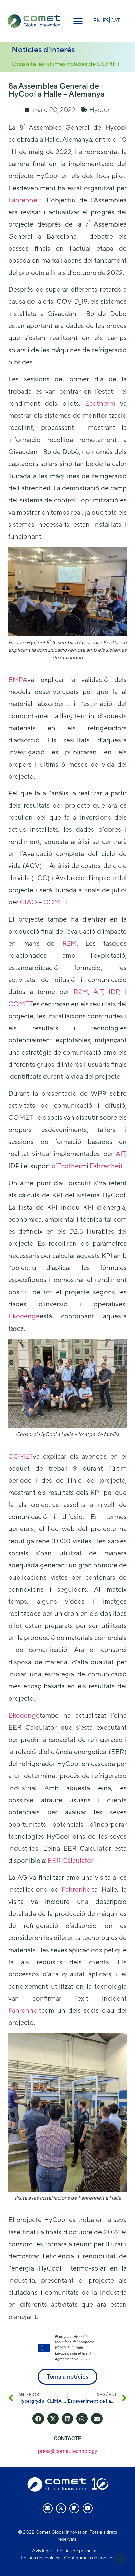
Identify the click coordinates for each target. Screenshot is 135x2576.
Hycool (100, 109)
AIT (98, 991)
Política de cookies (40, 2557)
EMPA (17, 679)
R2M (69, 943)
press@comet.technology (67, 2451)
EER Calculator (70, 1860)
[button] (78, 21)
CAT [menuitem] (115, 20)
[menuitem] (97, 20)
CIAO (28, 902)
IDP (114, 991)
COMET (55, 902)
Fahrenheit (106, 1166)
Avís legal (42, 2550)
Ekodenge (24, 1316)
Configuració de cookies (89, 2557)
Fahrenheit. (25, 200)
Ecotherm (100, 403)
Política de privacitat (77, 2550)
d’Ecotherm (69, 1166)
